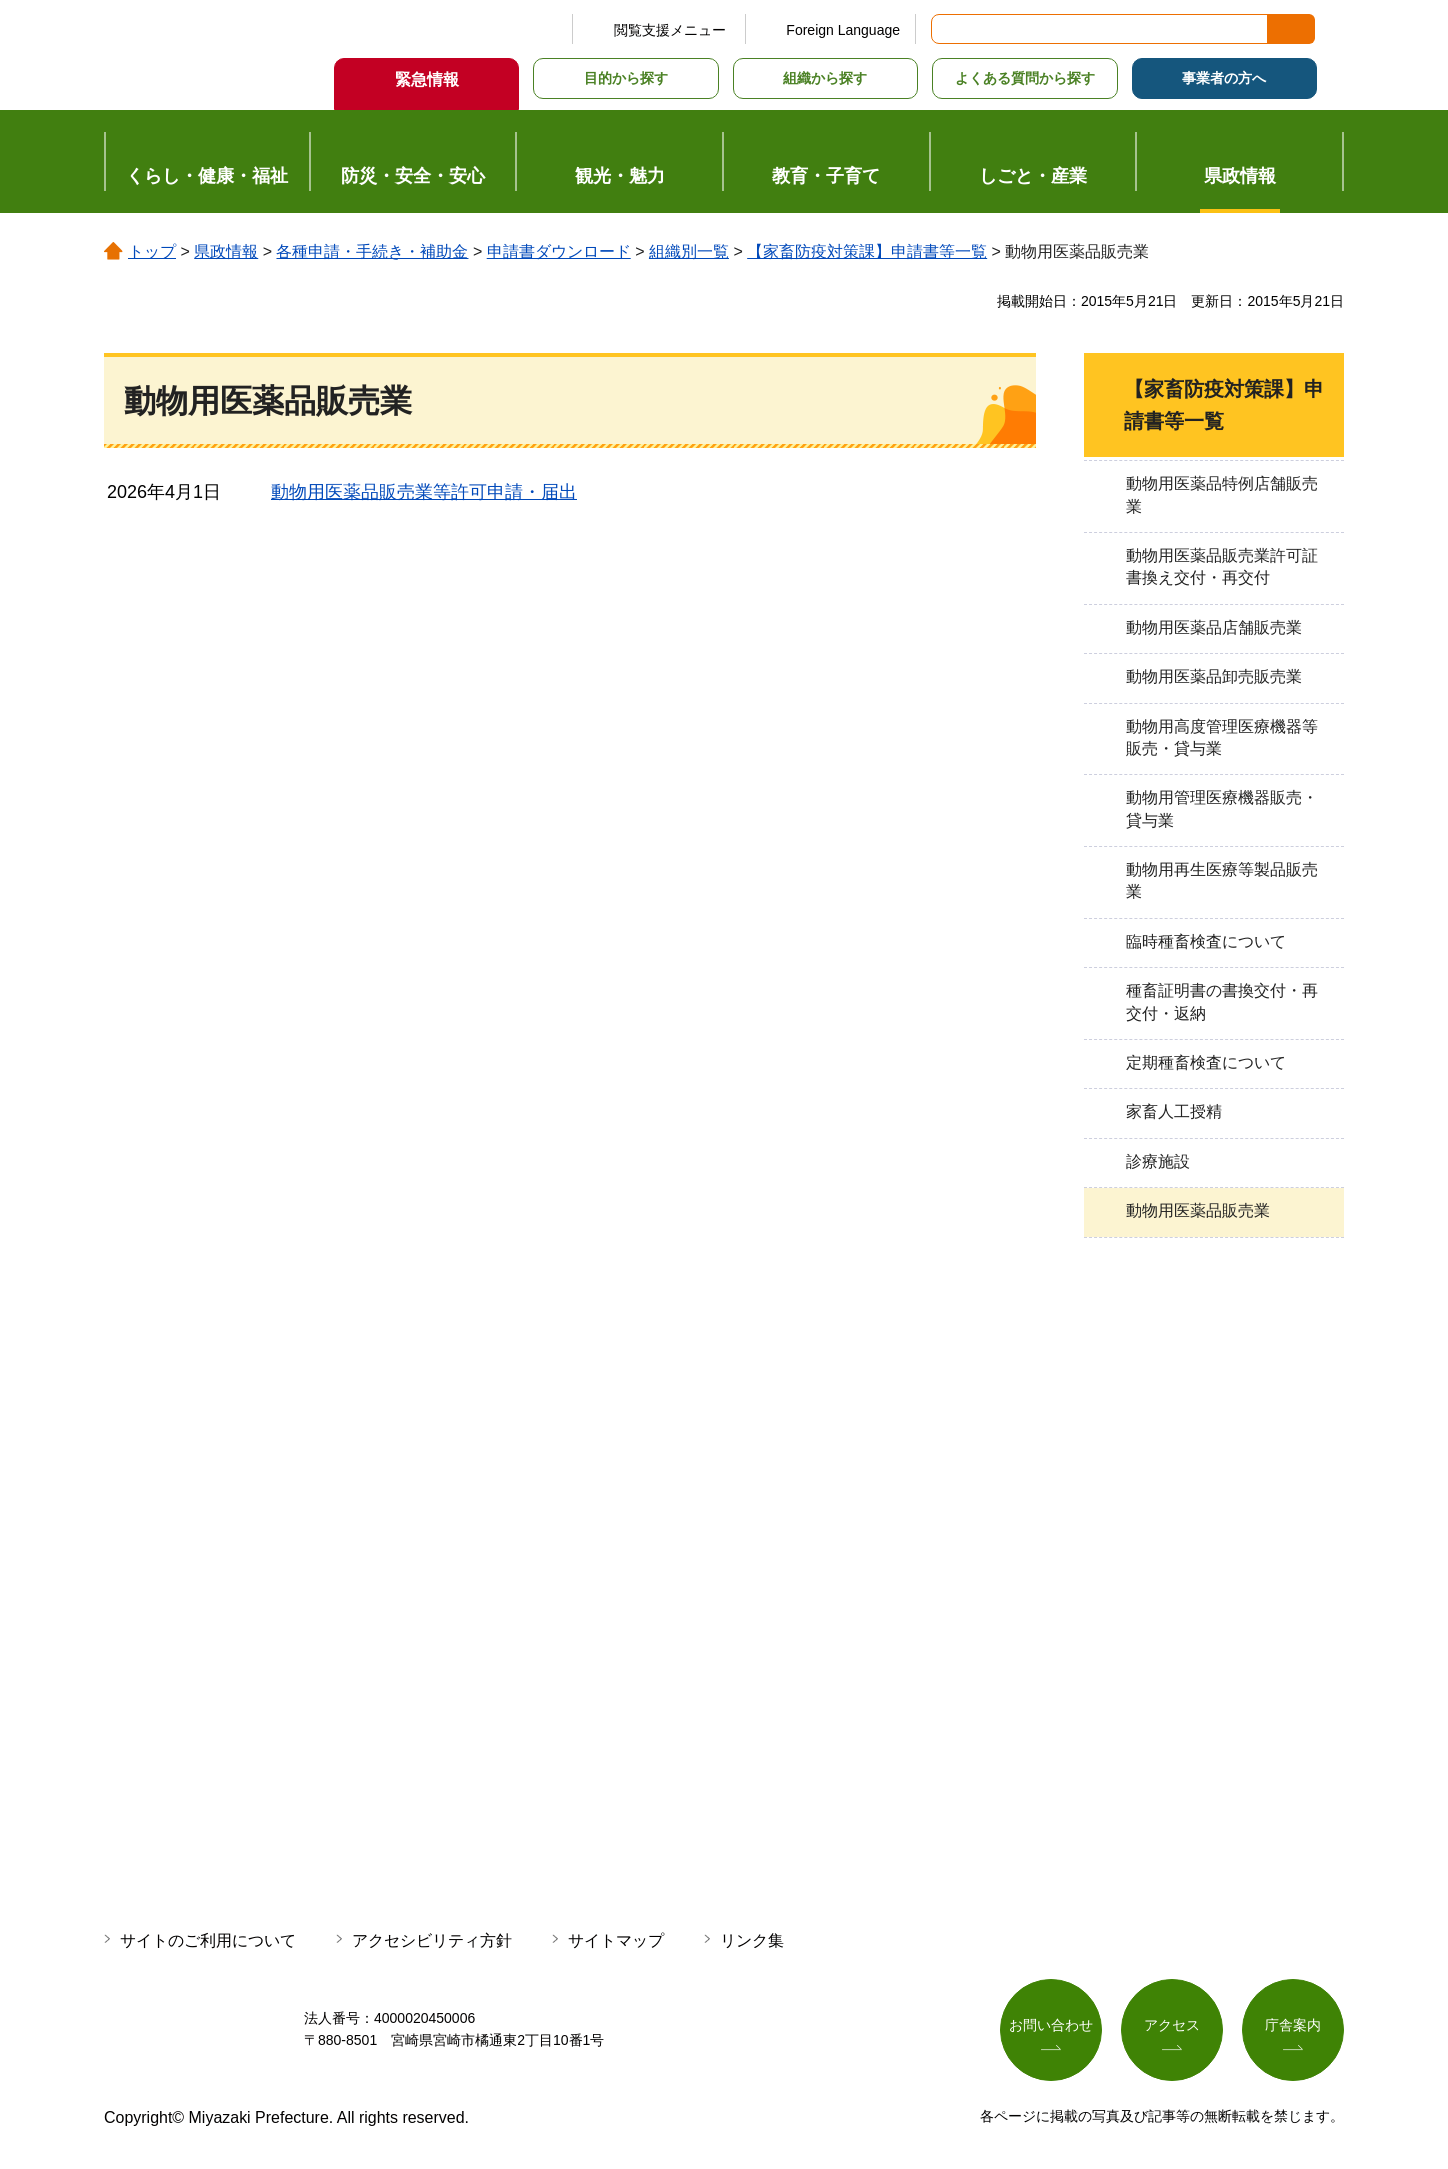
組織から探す (825, 78)
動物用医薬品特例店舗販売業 (1222, 494)
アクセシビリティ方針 (432, 1940)
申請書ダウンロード (559, 251)
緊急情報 (427, 79)
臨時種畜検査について (1206, 941)
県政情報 (226, 251)
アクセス (1172, 2025)
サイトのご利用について (208, 1940)
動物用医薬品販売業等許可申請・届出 (424, 492)
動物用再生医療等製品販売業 (1222, 880)
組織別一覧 (689, 251)
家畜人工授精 (1174, 1111)
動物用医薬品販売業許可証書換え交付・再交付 (1222, 566)
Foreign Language (843, 30)
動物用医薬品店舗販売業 (1214, 627)
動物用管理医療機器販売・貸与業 (1222, 808)
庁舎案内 (1293, 2025)
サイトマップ (616, 1940)
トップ (152, 251)
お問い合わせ (1051, 2025)
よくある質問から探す (1025, 78)
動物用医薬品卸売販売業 (1214, 676)
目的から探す (626, 78)
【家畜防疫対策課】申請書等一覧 (867, 251)
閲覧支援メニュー (670, 30)
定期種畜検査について (1206, 1062)
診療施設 (1158, 1161)
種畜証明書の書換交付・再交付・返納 (1222, 1001)
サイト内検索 (948, 29)
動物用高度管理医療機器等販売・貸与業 (1222, 737)
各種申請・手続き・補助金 (372, 251)
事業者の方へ (1224, 78)
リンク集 (752, 1940)
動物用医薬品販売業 (1198, 1210)
